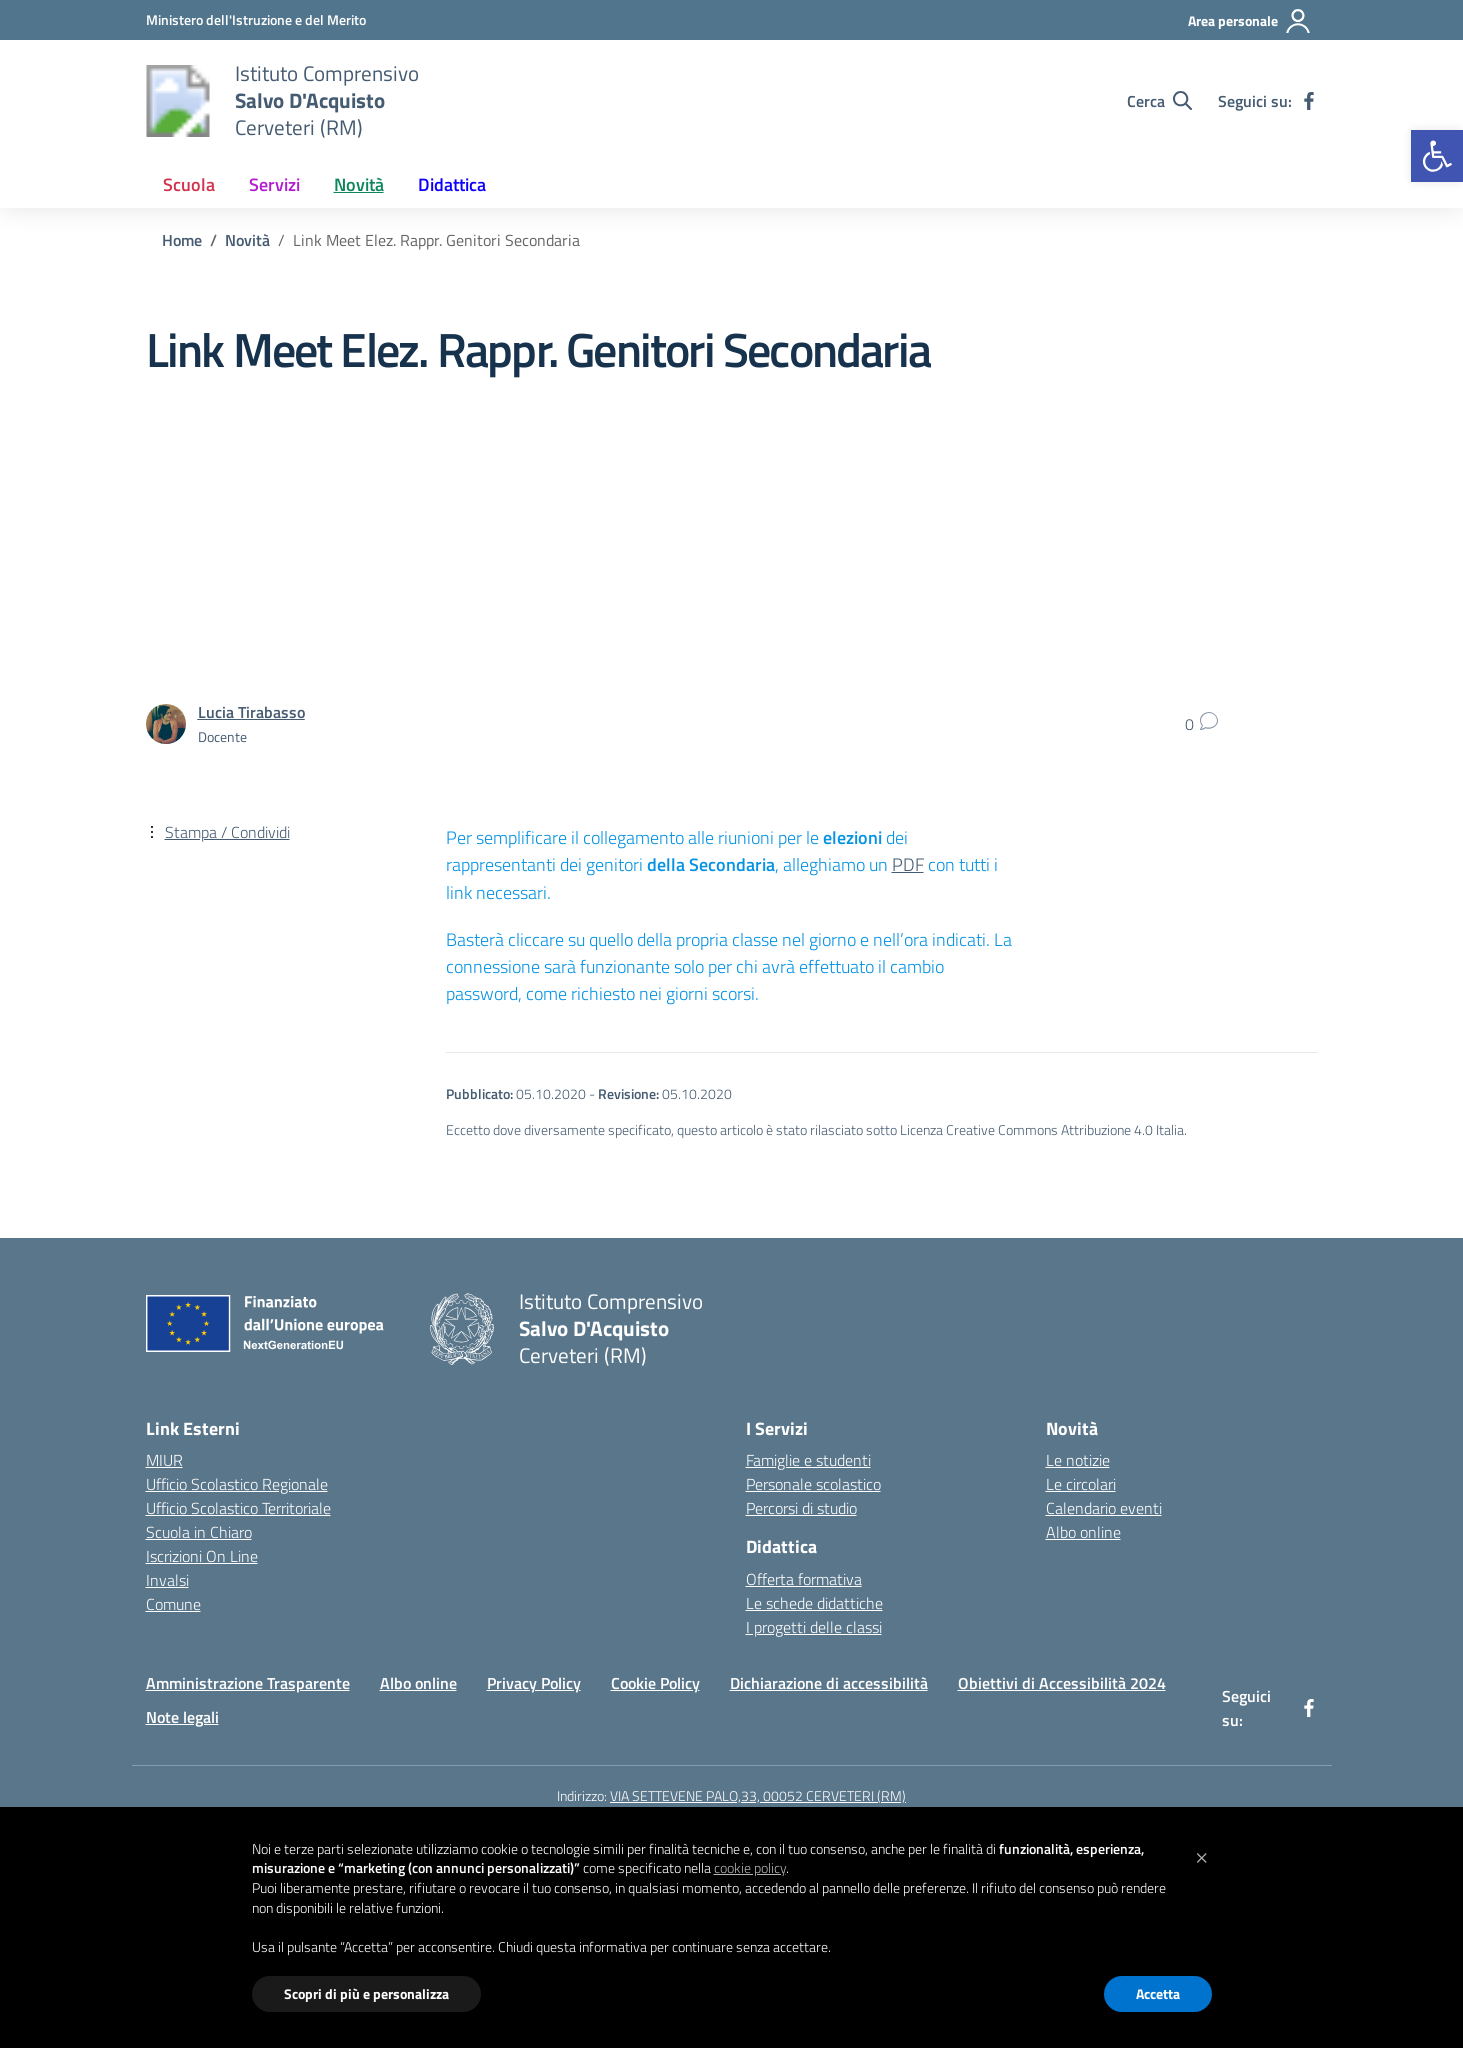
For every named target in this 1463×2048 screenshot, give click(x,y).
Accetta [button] (1158, 1993)
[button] (1437, 156)
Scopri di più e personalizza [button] (366, 1993)
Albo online (1083, 1532)
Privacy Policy (534, 1683)
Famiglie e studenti (808, 1460)
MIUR (164, 1460)
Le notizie (1078, 1460)
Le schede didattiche (814, 1603)
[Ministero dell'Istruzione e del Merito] (256, 19)
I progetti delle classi (814, 1627)
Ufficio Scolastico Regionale (237, 1484)
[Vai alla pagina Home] (182, 240)
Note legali (182, 1717)
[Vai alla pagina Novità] (247, 240)
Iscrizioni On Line (202, 1556)
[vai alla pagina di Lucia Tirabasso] (251, 712)
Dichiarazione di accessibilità (829, 1683)
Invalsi (167, 1580)
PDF (908, 864)
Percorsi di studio (801, 1508)
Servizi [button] (274, 184)
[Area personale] (1250, 21)
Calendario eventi (1104, 1508)
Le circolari (1081, 1484)
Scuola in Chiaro (199, 1532)
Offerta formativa (804, 1579)
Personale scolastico (813, 1484)
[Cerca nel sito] (1159, 101)
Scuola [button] (189, 184)
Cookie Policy (655, 1683)
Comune (173, 1604)
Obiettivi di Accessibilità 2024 (1062, 1683)
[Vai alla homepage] (178, 101)
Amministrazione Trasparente (248, 1683)
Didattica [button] (452, 184)
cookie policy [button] (750, 1867)
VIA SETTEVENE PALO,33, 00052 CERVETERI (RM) (758, 1795)
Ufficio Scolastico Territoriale (238, 1508)
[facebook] (1309, 101)
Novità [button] (359, 184)
